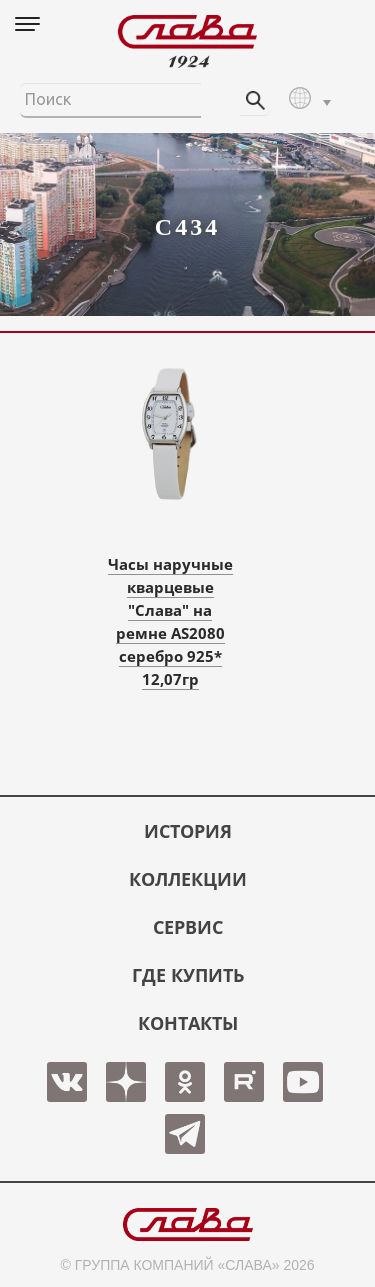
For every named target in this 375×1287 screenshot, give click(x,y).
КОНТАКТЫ (188, 1023)
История (188, 831)
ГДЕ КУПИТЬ (188, 975)
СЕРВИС (188, 927)
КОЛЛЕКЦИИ (188, 879)
